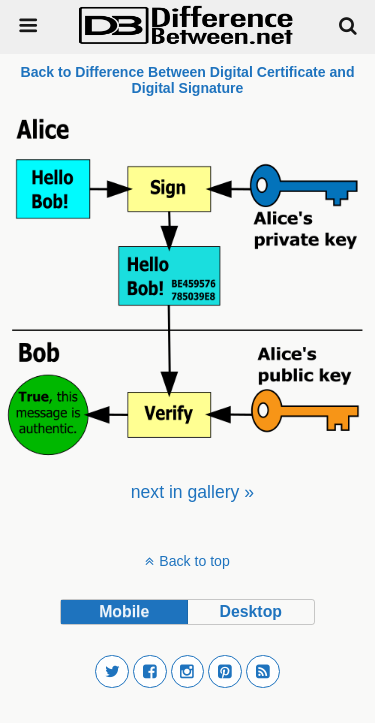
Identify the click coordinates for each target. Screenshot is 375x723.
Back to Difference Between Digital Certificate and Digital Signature (187, 80)
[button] (112, 672)
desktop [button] (251, 611)
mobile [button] (124, 611)
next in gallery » (192, 492)
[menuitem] (192, 492)
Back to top (194, 561)
